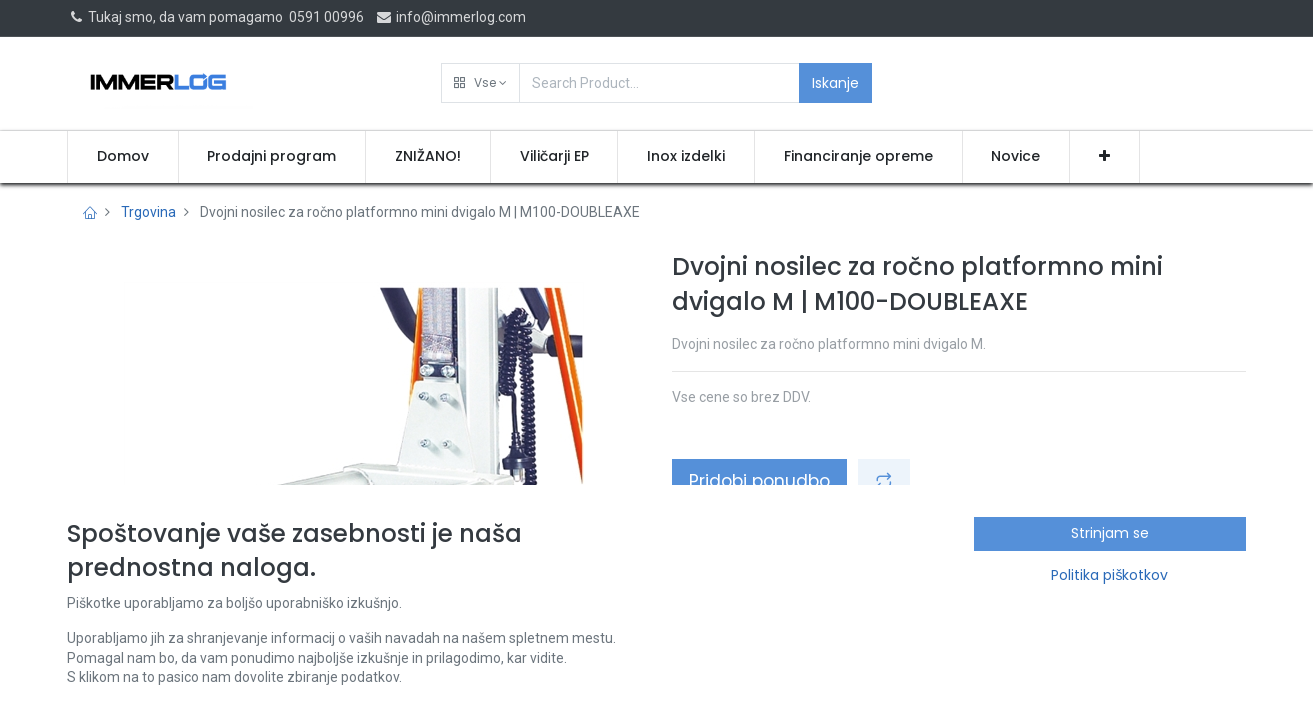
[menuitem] (123, 157)
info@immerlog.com (450, 17)
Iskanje (835, 83)
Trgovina (148, 212)
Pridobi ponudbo (759, 481)
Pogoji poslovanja (737, 606)
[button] (480, 83)
